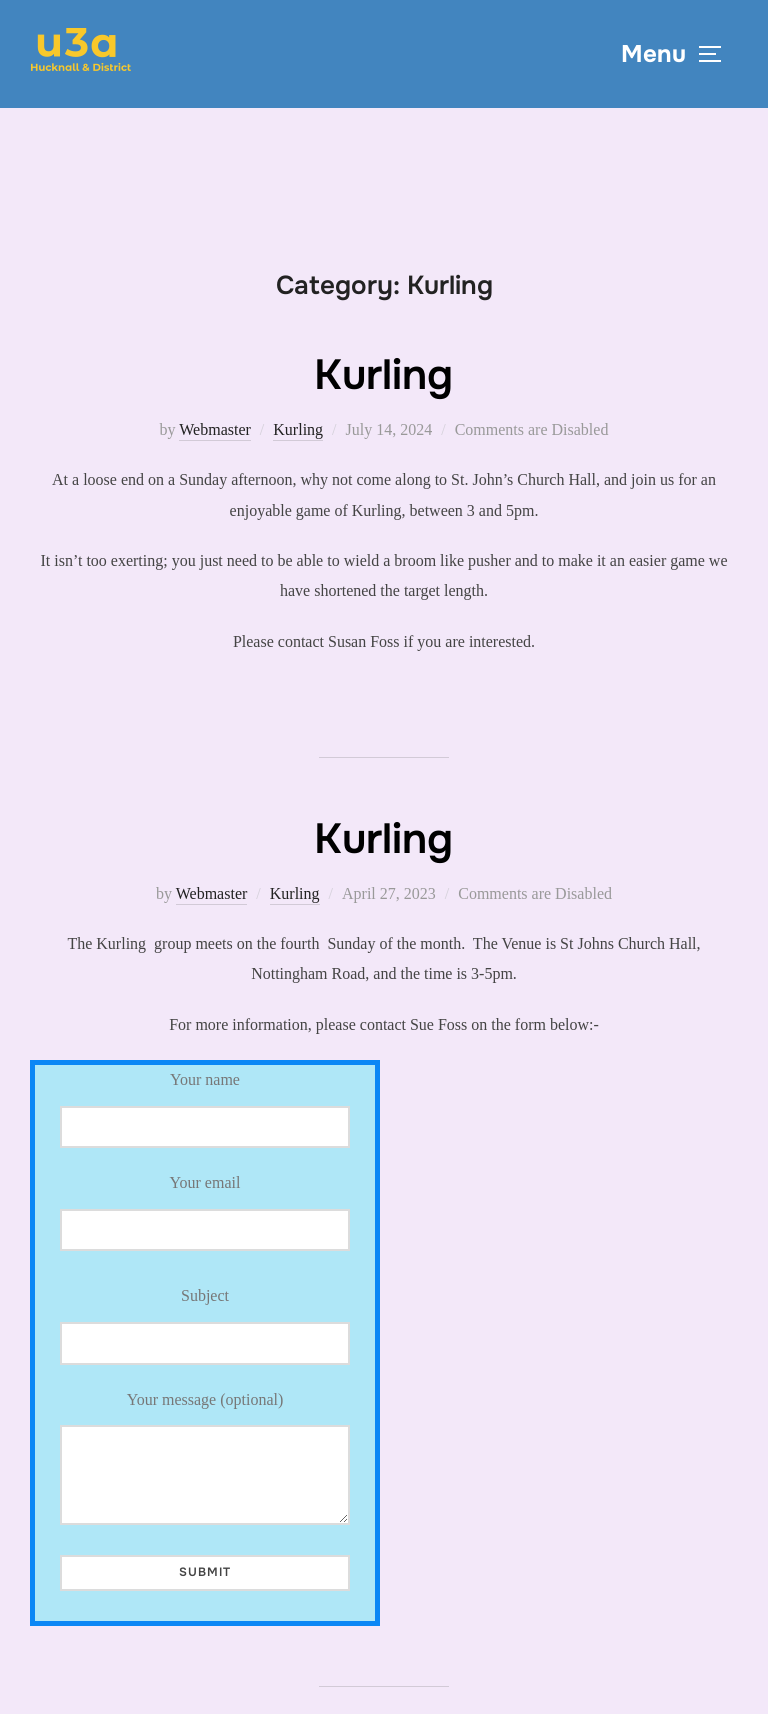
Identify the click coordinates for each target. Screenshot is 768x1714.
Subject (205, 1325)
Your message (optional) (205, 1458)
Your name (205, 1109)
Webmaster (215, 429)
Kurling (383, 375)
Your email (205, 1205)
